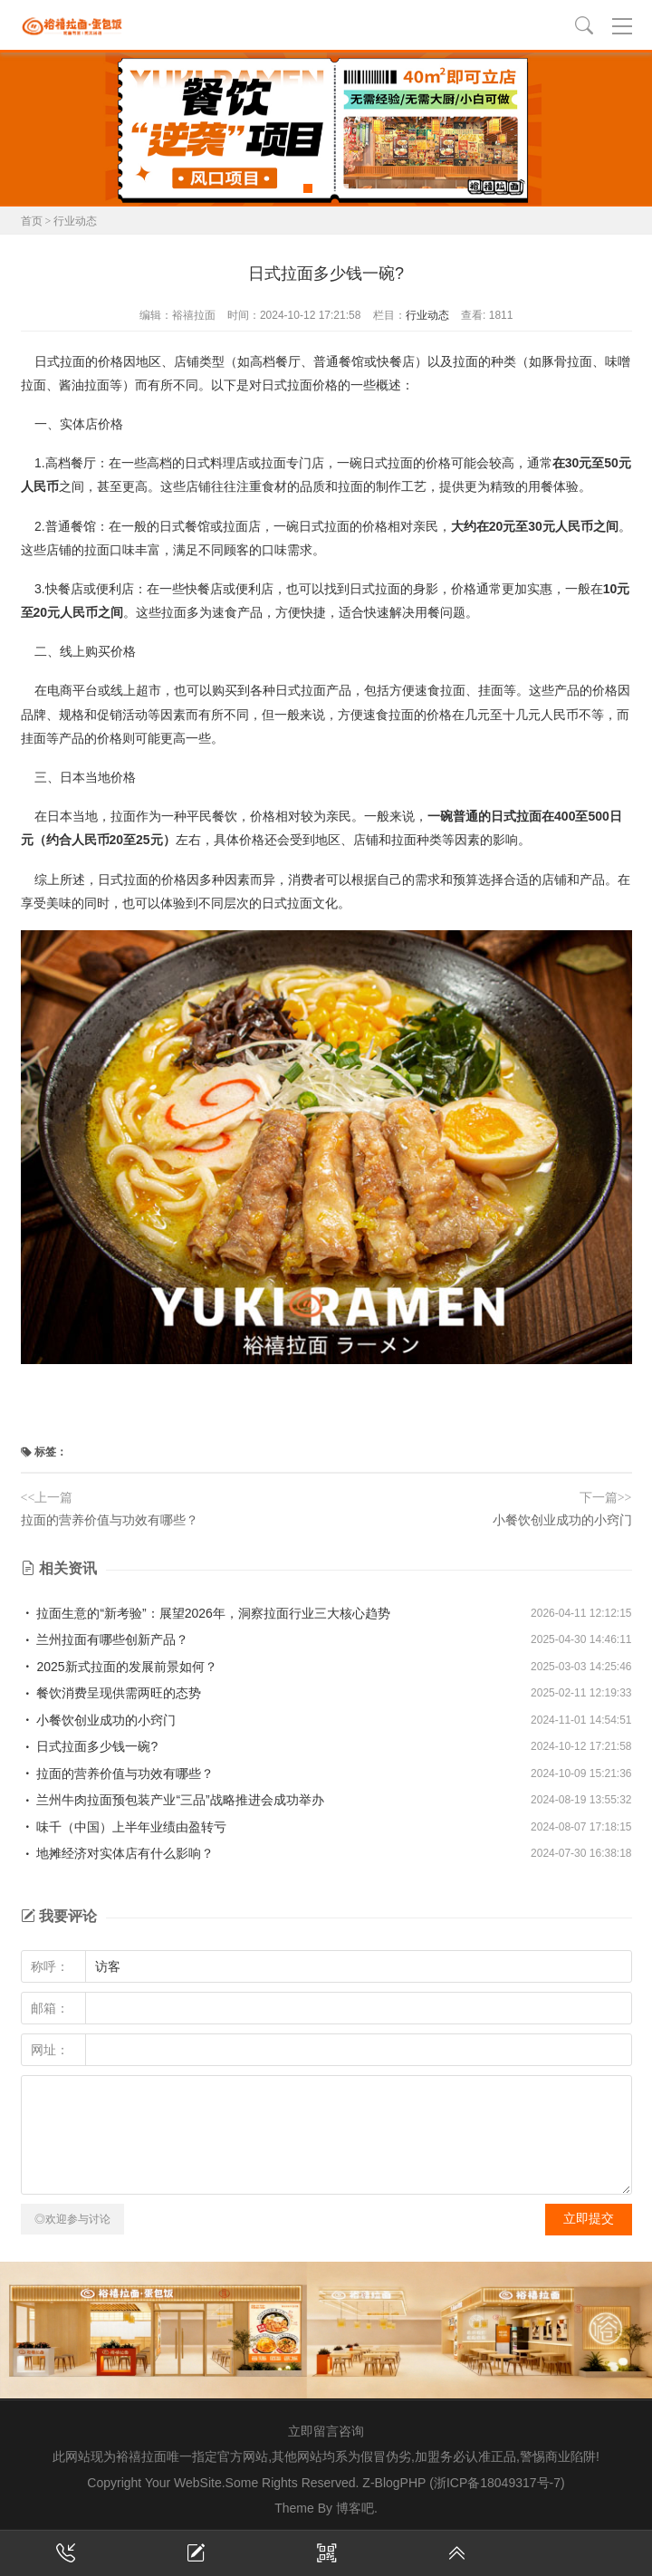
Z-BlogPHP (394, 2482)
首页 (32, 221)
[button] (307, 188)
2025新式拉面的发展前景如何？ (119, 1666)
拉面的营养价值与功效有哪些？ (109, 1520)
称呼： (50, 1966)
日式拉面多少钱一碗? (89, 1746)
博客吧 (355, 2508)
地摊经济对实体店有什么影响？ (118, 1853)
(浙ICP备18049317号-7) (496, 2482)
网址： (50, 2050)
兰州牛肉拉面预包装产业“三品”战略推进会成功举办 (172, 1800)
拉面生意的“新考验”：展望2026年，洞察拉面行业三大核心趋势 (205, 1613)
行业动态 (75, 221)
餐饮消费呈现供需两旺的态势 (111, 1693)
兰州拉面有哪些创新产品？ (105, 1639)
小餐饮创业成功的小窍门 (562, 1520)
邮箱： (50, 2008)
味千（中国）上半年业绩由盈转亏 (124, 1827)
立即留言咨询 (326, 2431)
